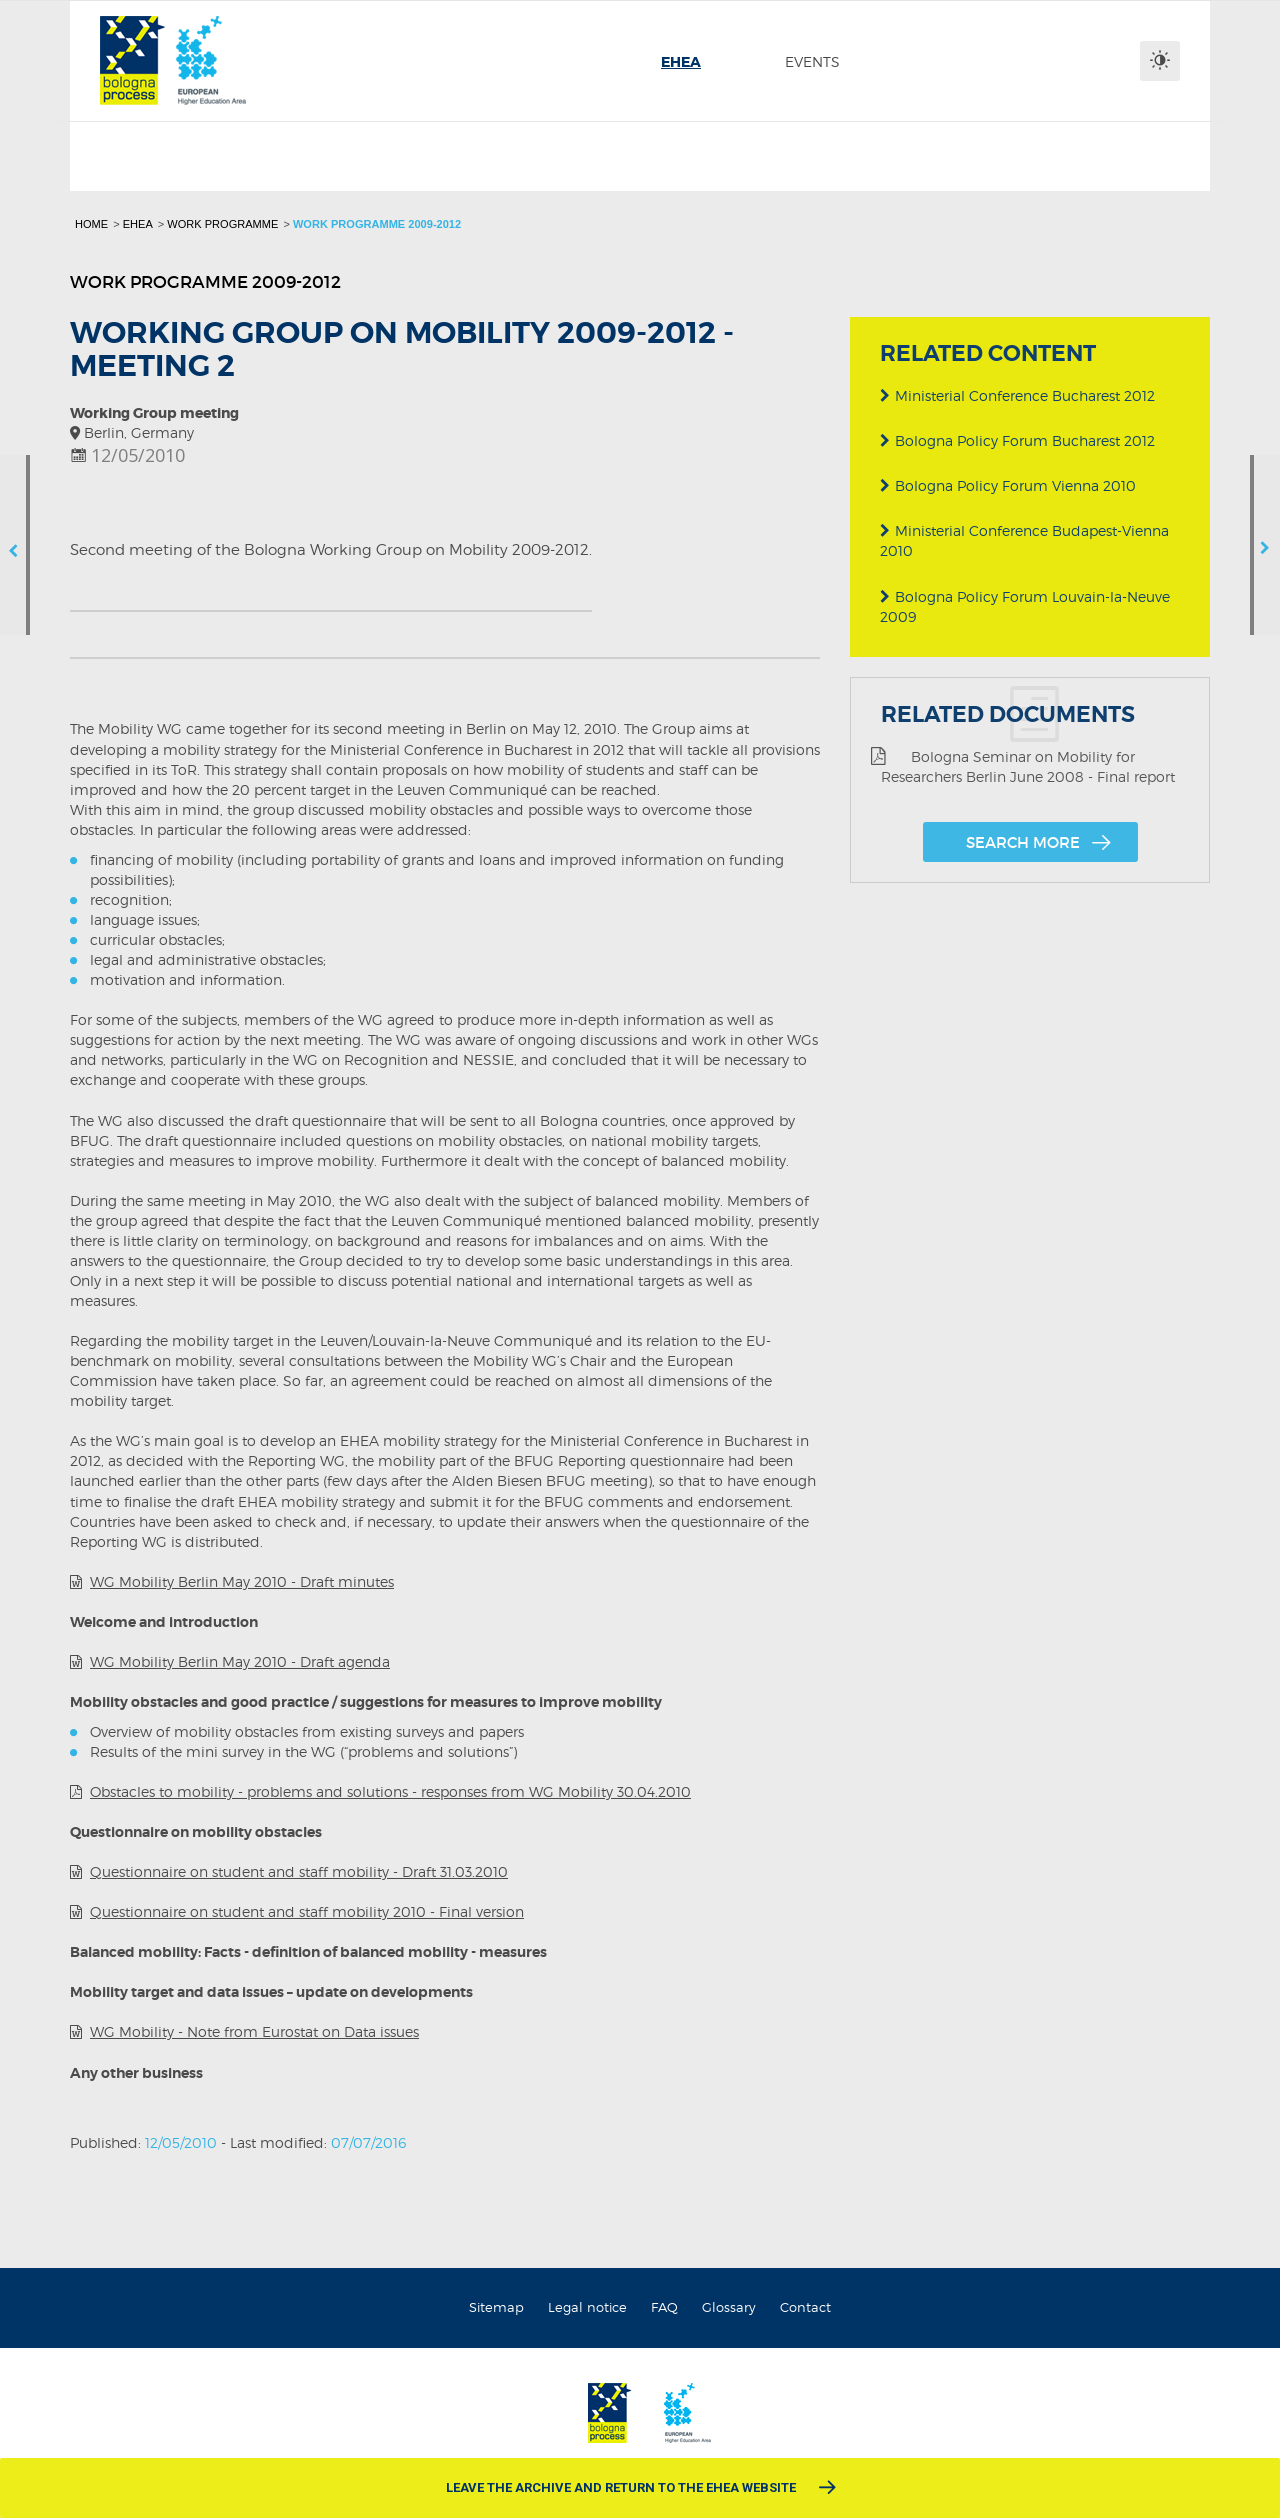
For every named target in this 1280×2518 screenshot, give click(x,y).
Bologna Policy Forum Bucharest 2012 (1017, 440)
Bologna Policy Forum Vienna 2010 (1008, 485)
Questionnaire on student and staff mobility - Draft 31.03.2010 (299, 1871)
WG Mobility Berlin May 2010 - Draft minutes (242, 1581)
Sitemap (496, 2307)
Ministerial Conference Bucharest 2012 (1017, 395)
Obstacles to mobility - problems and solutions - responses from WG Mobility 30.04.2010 (390, 1791)
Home (91, 224)
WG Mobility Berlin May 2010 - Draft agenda (240, 1661)
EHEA (138, 224)
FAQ (664, 2307)
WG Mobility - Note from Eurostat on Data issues (254, 2031)
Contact (805, 2307)
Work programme (222, 224)
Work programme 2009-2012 (377, 224)
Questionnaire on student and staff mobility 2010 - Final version (307, 1911)
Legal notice (587, 2307)
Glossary (729, 2307)
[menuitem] (681, 62)
